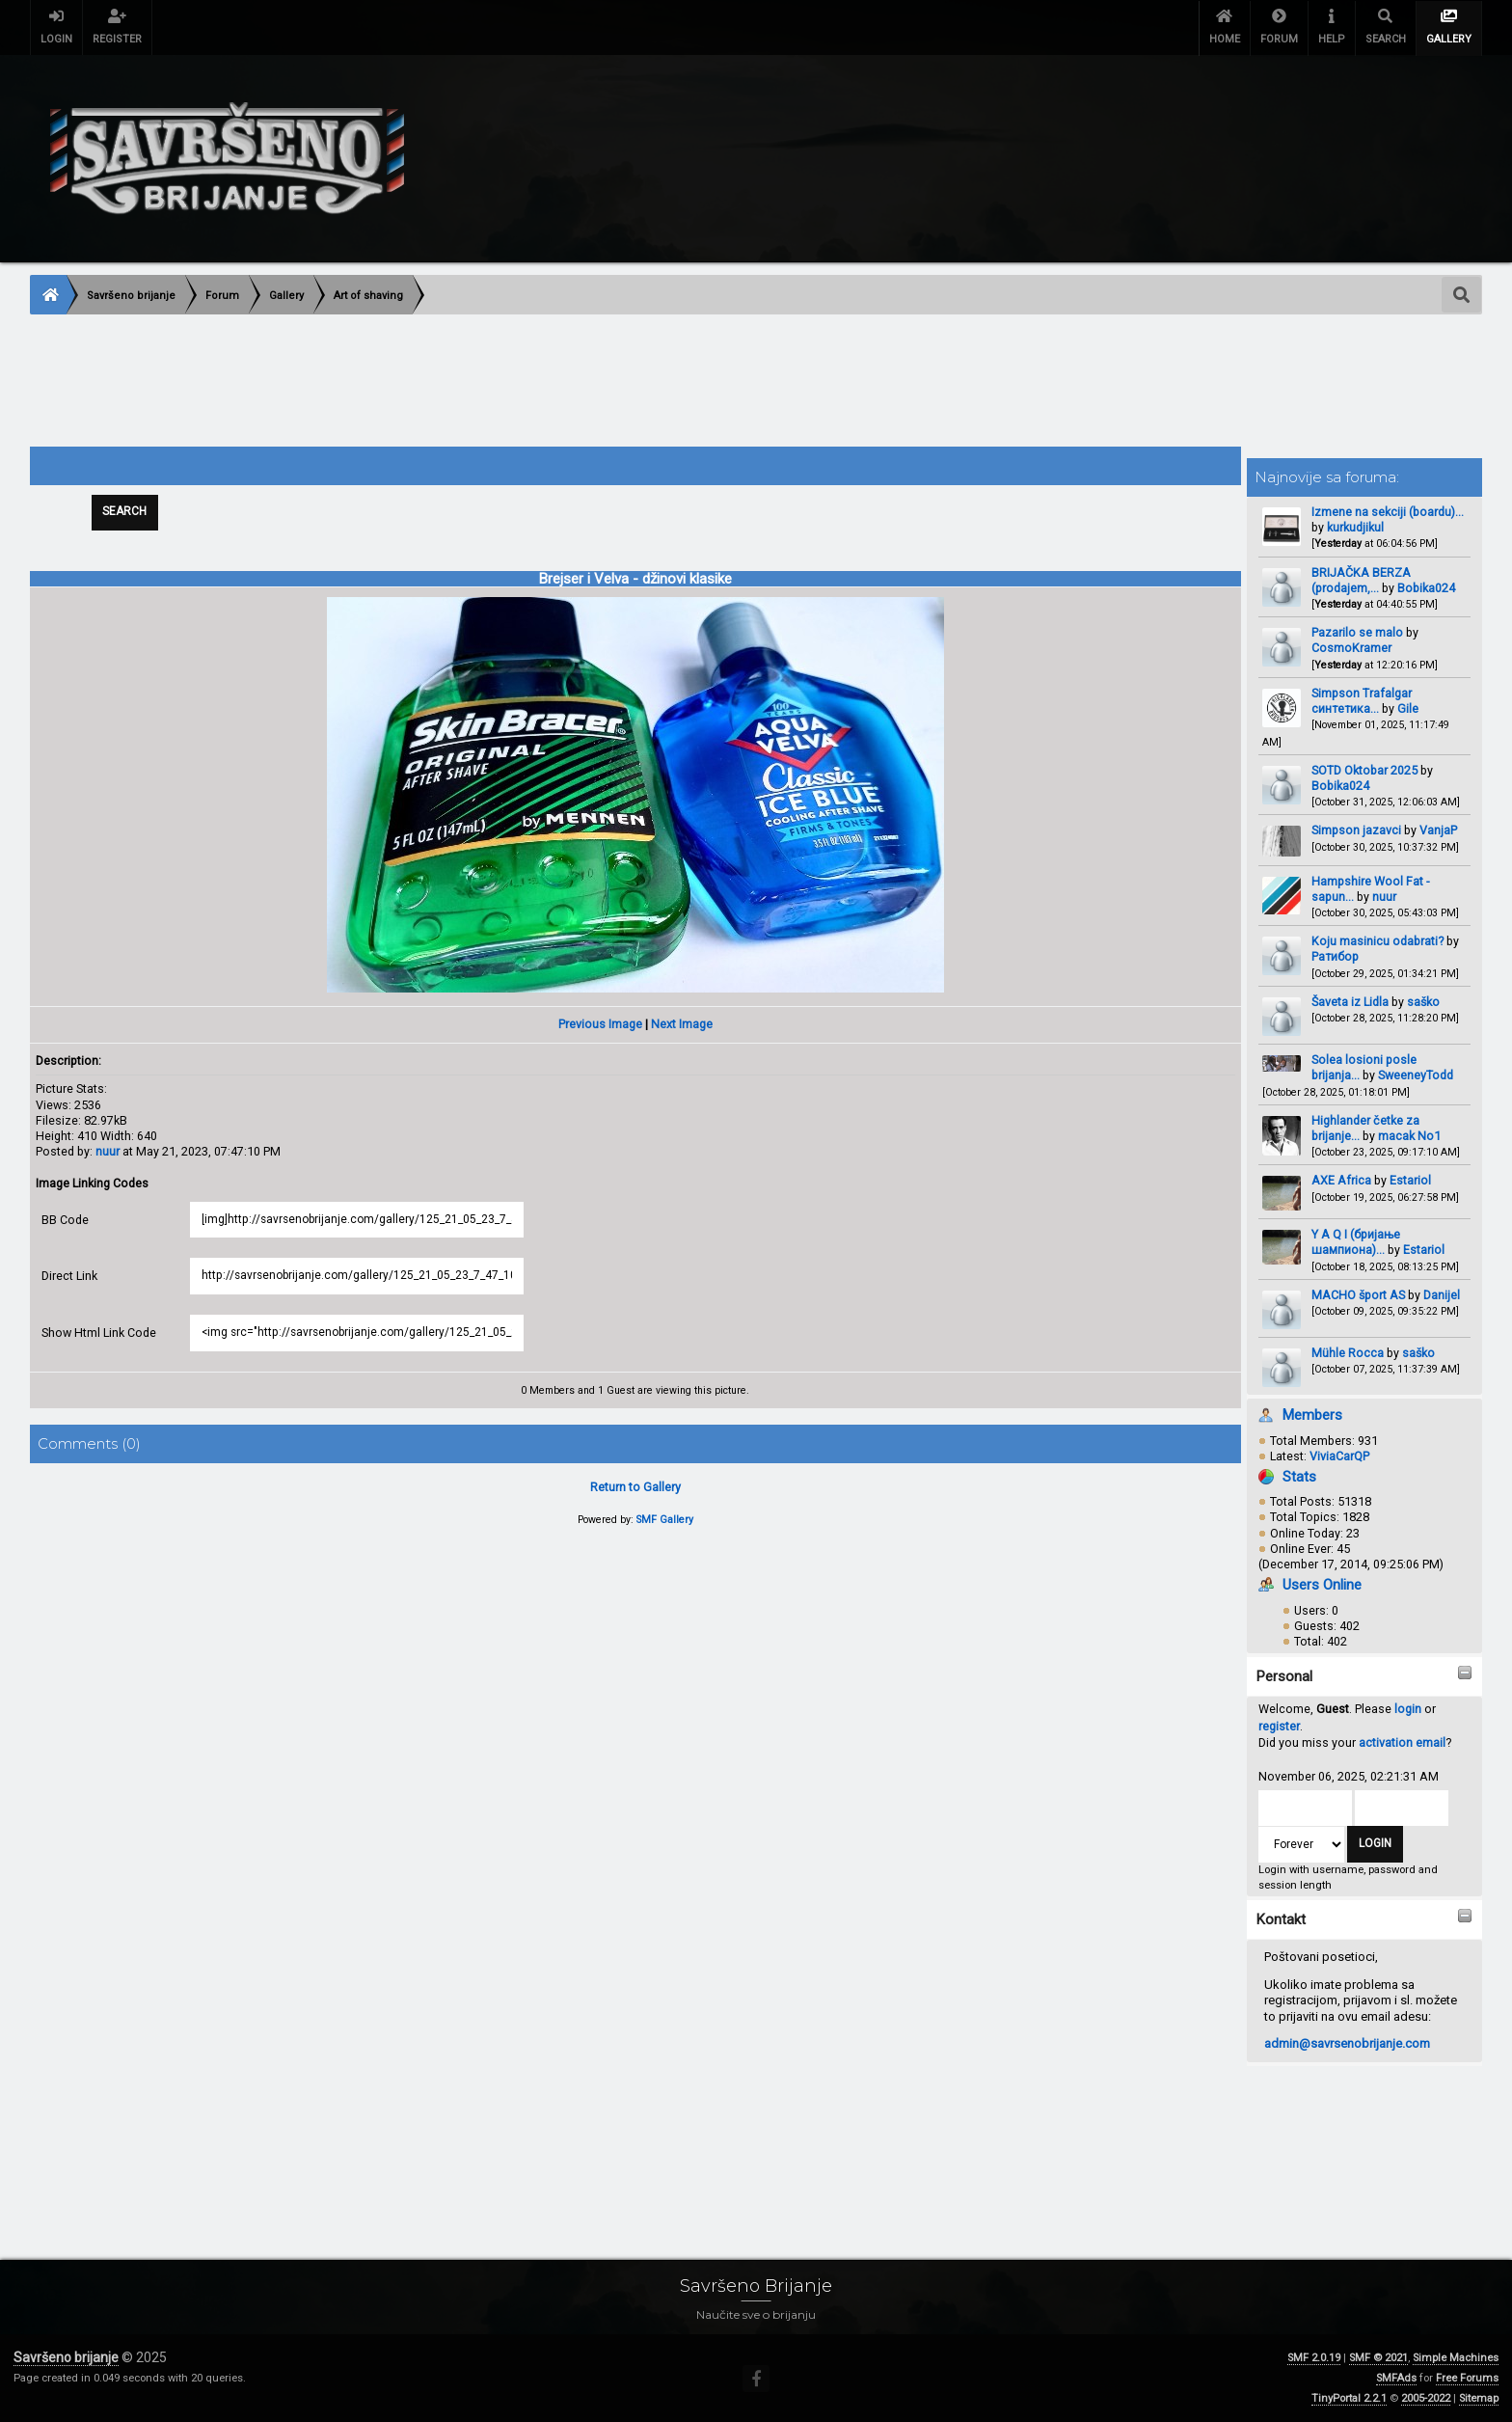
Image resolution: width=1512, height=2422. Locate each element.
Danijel (1441, 1295)
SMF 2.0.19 (1313, 2358)
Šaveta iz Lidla (1351, 1001)
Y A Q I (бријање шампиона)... (1355, 1242)
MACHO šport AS (1358, 1295)
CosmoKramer (1351, 647)
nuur (1384, 896)
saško (1423, 1001)
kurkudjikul (1355, 527)
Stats (1299, 1476)
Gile (1407, 708)
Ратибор (1335, 956)
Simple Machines (1455, 2358)
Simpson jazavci (1356, 830)
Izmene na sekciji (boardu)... (1387, 511)
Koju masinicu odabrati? (1377, 941)
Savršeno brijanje (66, 2357)
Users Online (1322, 1584)
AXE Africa (1341, 1180)
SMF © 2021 (1378, 2358)
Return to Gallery (635, 1488)
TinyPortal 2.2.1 (1349, 2398)
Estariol (1410, 1180)
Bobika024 (1426, 588)
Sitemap (1478, 2398)
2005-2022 (1425, 2398)
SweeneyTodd (1415, 1075)
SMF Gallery (664, 1520)
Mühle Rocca (1347, 1353)
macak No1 (1409, 1136)
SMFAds (1396, 2378)
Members (1312, 1415)
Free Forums (1467, 2378)
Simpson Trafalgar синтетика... (1361, 701)
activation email (1402, 1742)
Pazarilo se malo (1357, 632)
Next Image (682, 1025)
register (1279, 1726)
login (1407, 1708)
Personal (1284, 1676)
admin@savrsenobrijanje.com (1347, 2043)
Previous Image (600, 1025)
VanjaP (1438, 830)
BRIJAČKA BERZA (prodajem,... (1361, 580)
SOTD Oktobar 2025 (1364, 770)
